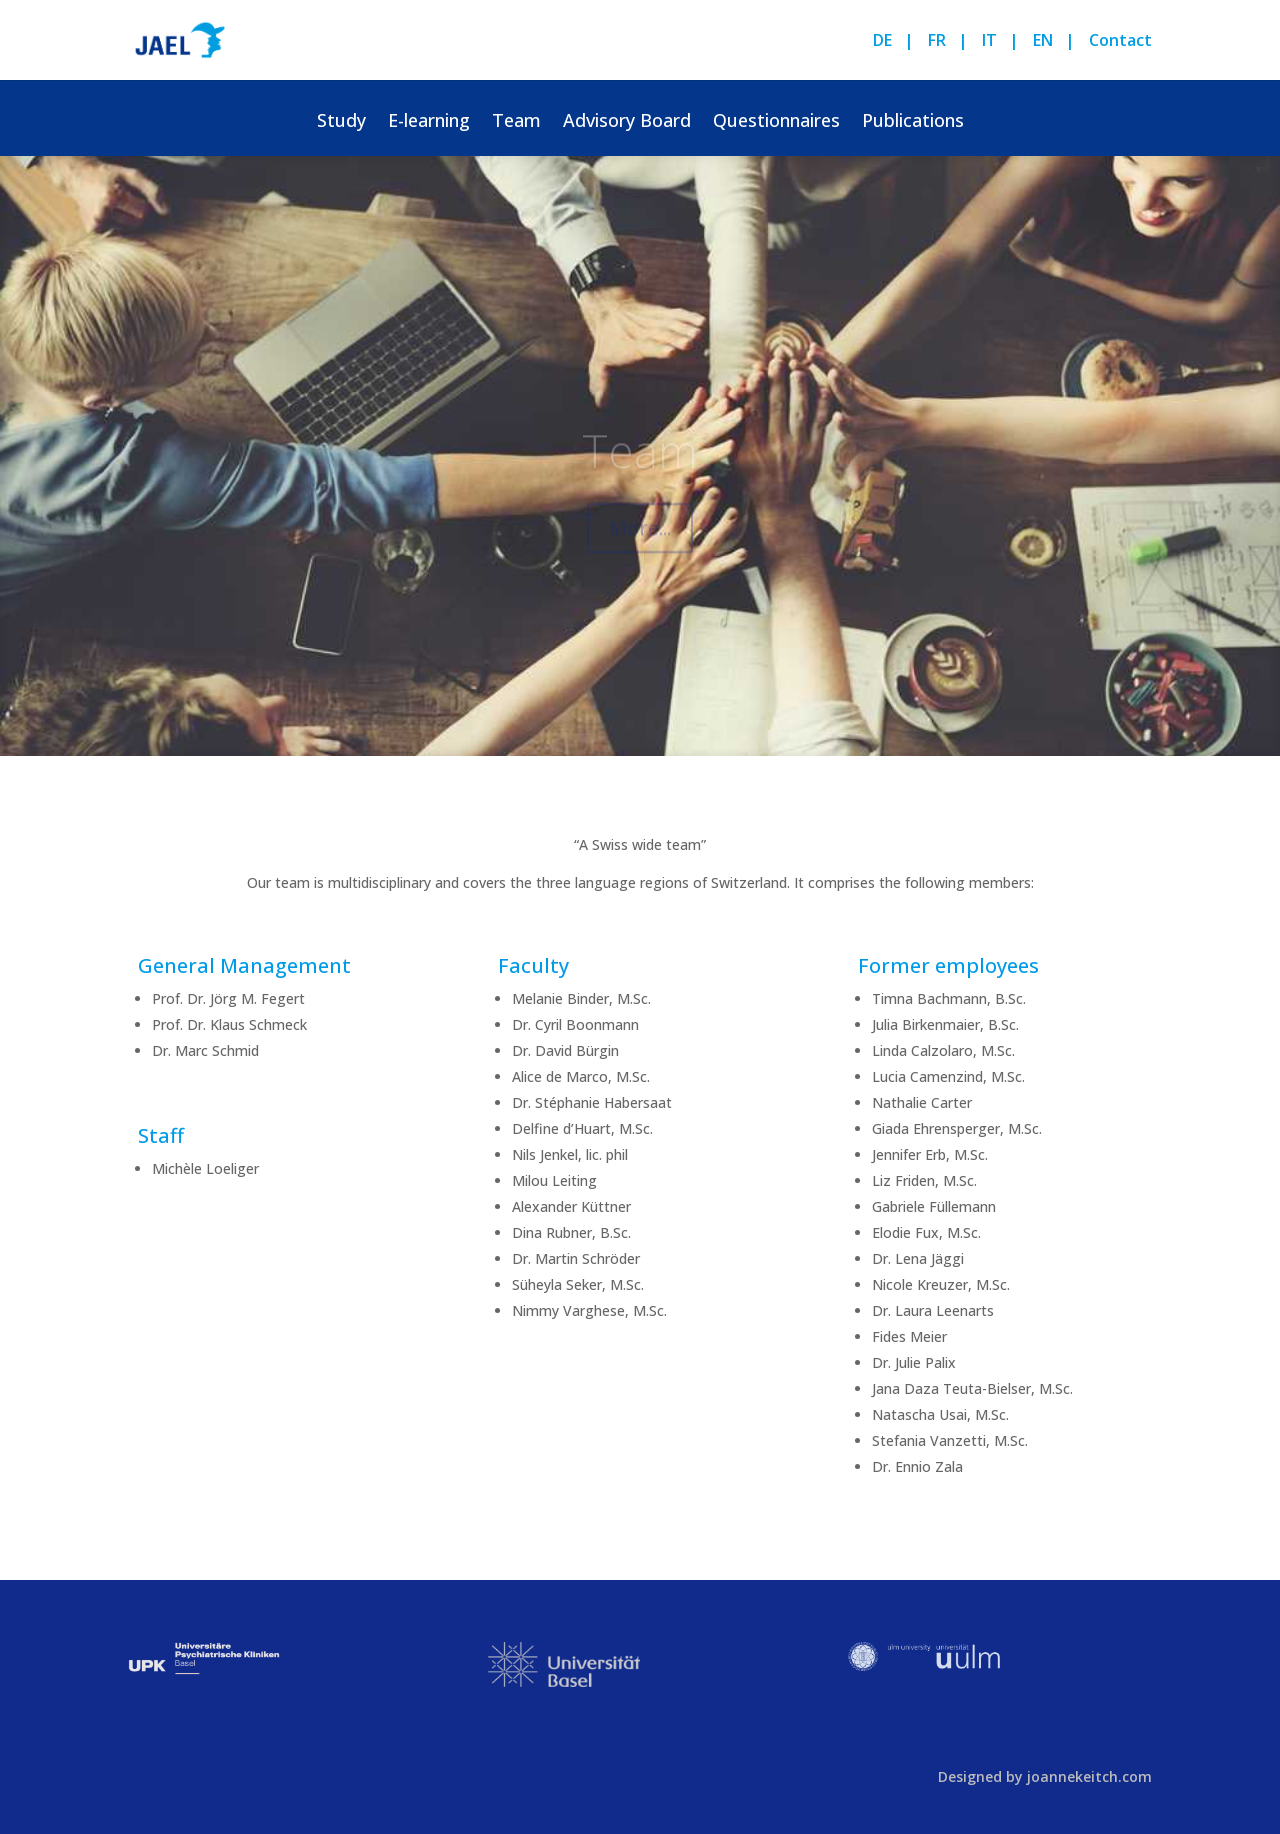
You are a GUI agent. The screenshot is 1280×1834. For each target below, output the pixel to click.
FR (937, 42)
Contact (1120, 42)
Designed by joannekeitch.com (1045, 1776)
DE (882, 42)
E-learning (429, 122)
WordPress (468, 1806)
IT (989, 42)
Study (341, 122)
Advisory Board (627, 122)
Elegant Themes (272, 1806)
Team (516, 122)
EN (1043, 42)
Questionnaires (776, 122)
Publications (913, 122)
